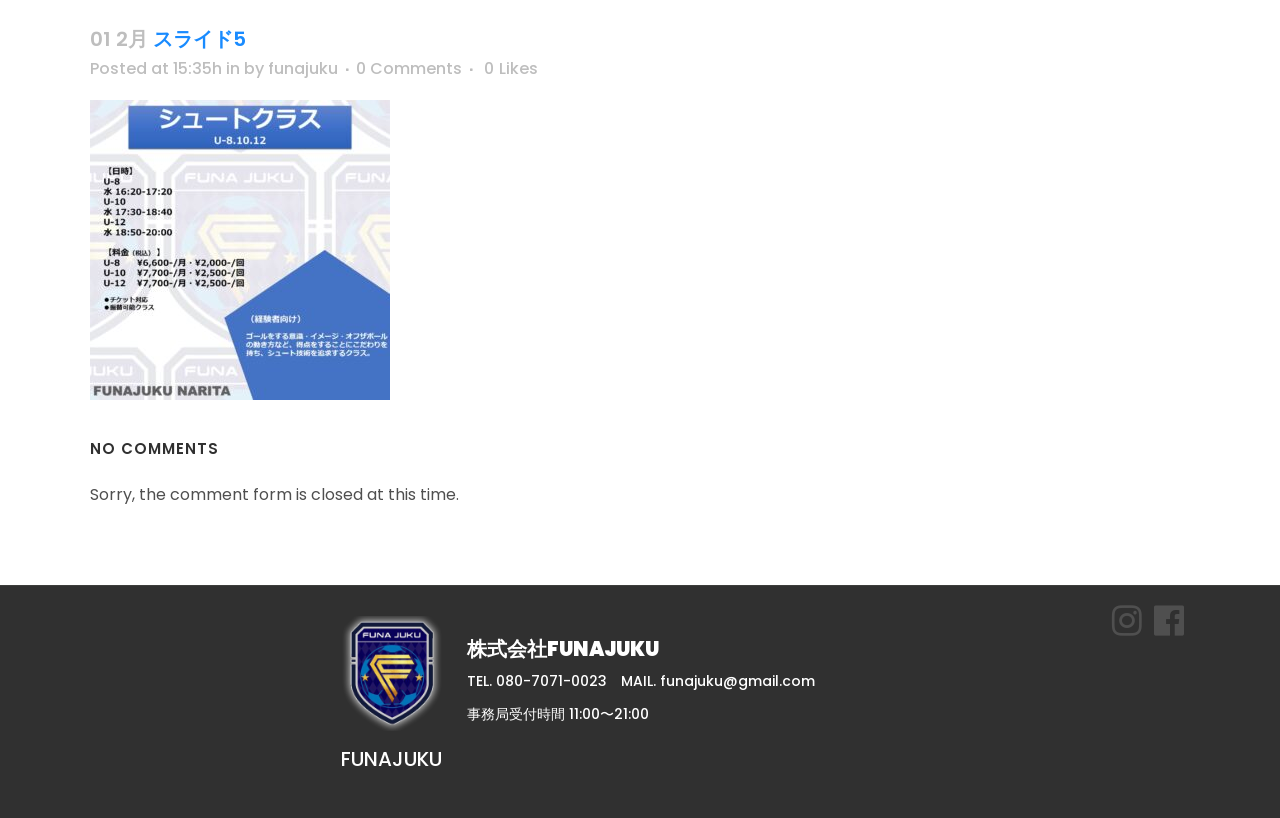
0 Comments (409, 68)
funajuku (303, 68)
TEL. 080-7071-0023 (537, 681)
